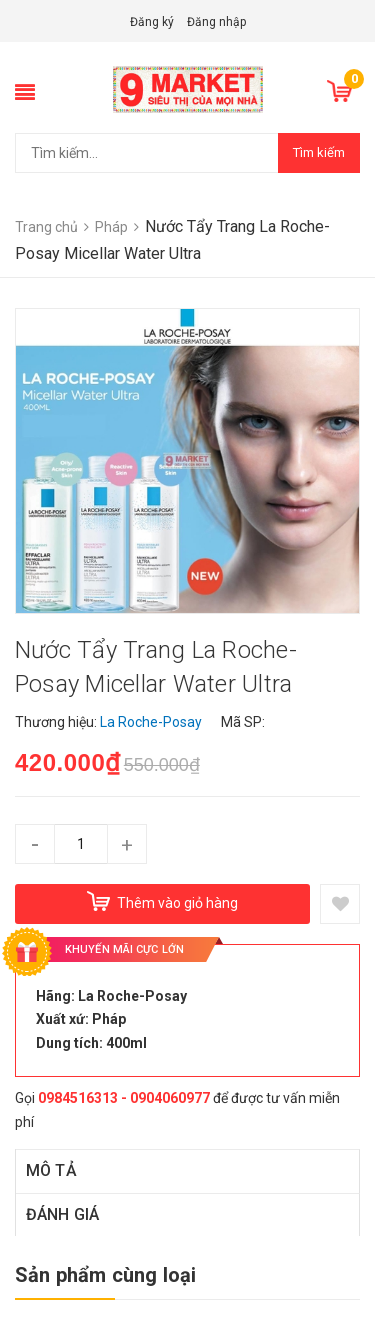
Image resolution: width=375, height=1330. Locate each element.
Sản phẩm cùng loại (106, 1275)
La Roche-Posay (132, 996)
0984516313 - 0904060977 (124, 1098)
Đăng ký (152, 22)
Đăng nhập (216, 22)
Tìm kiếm (319, 152)
